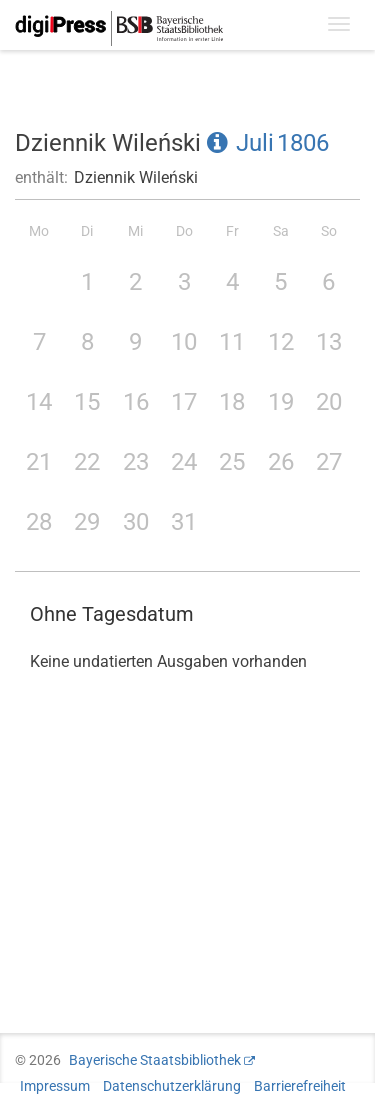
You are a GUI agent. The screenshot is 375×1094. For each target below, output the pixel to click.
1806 (303, 143)
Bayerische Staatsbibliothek (155, 1060)
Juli (255, 143)
